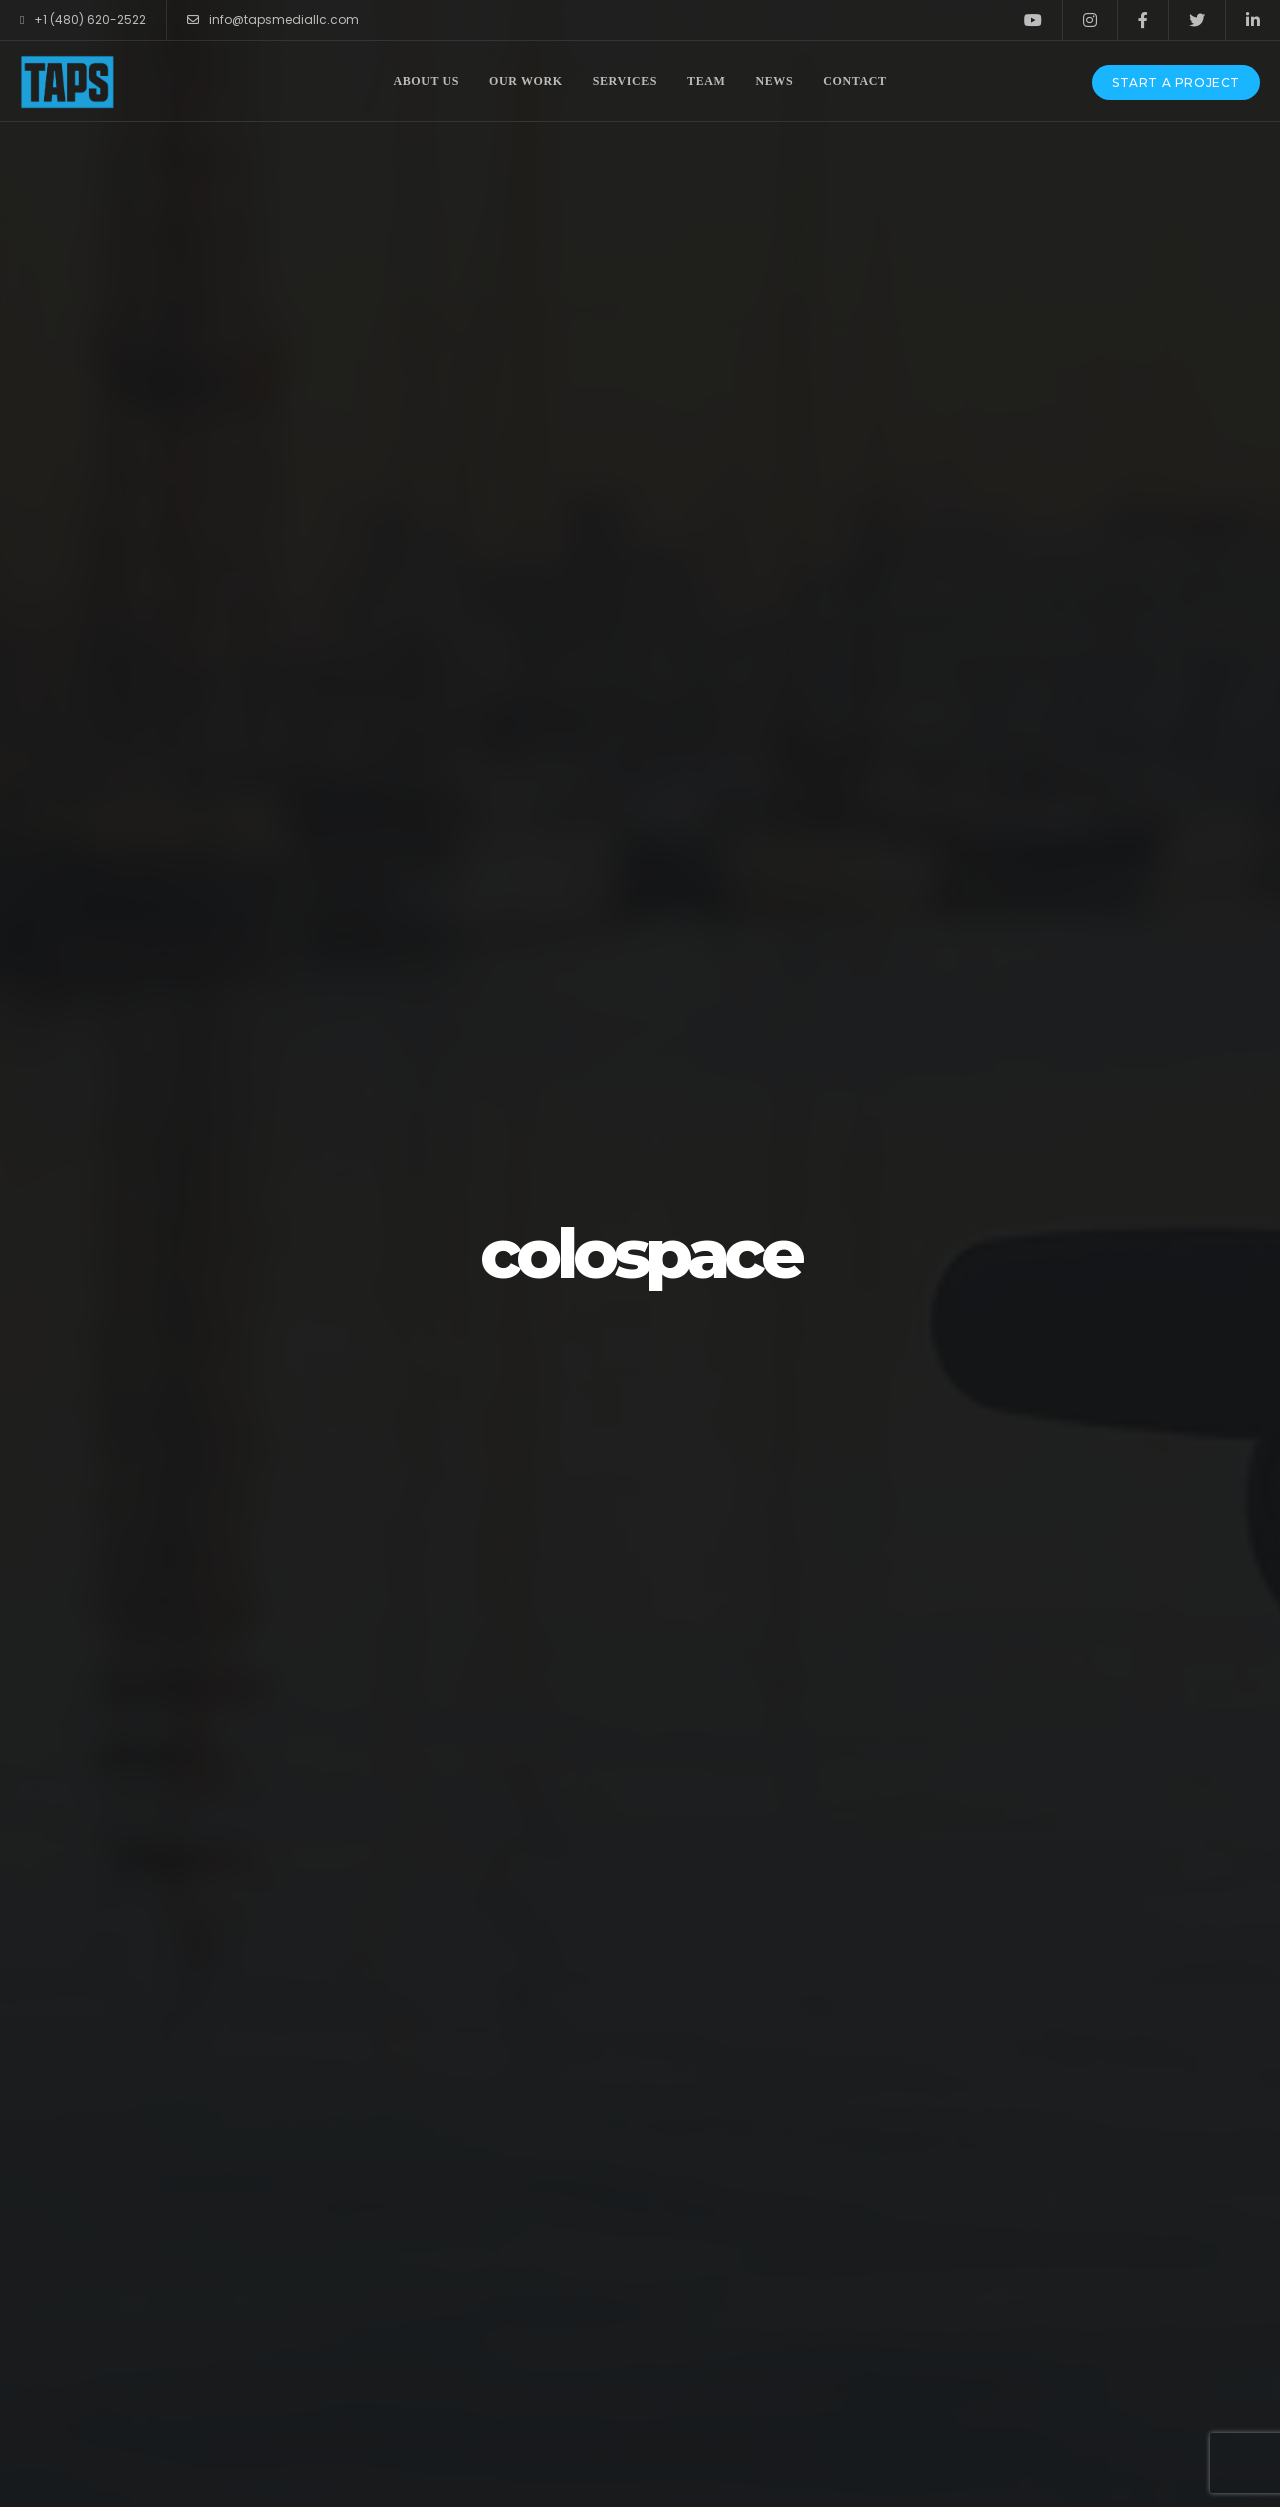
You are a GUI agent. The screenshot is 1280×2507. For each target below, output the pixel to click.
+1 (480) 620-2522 (83, 20)
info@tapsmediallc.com (273, 20)
